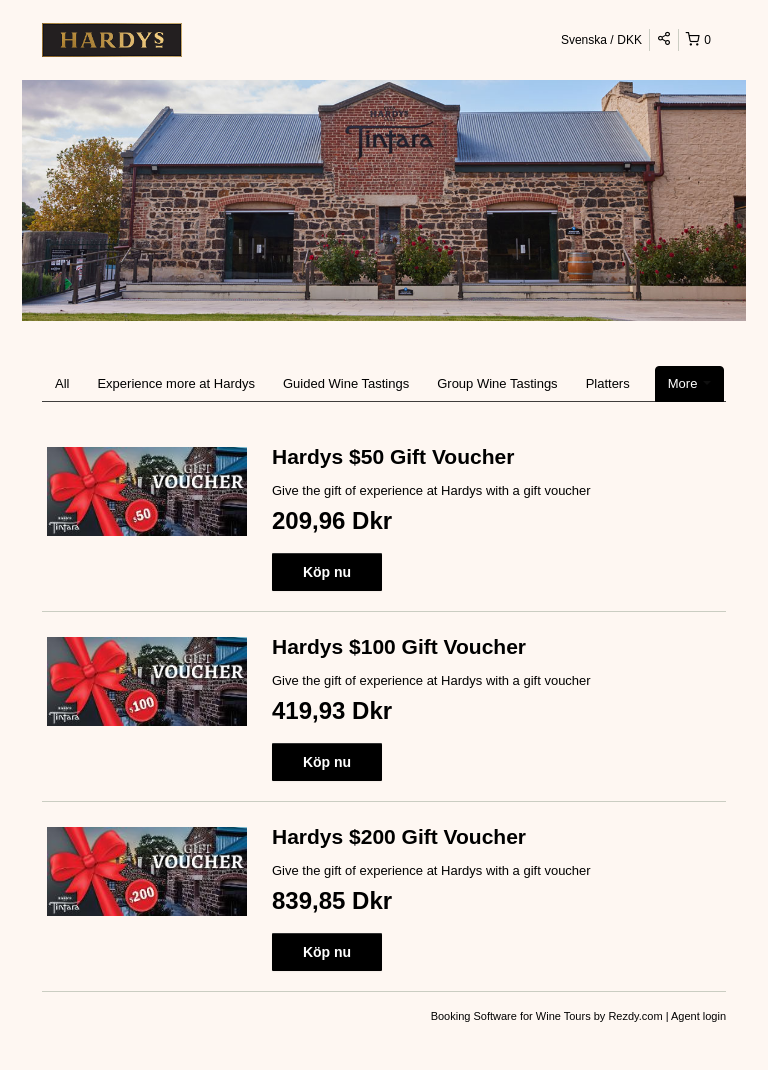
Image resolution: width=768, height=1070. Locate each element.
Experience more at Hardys (176, 383)
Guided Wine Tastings (346, 383)
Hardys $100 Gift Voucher (399, 646)
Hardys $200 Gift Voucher (399, 836)
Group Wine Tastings (497, 383)
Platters (608, 383)
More (689, 383)
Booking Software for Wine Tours (512, 1016)
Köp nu (327, 572)
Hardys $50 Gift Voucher (393, 456)
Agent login (698, 1016)
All (62, 383)
